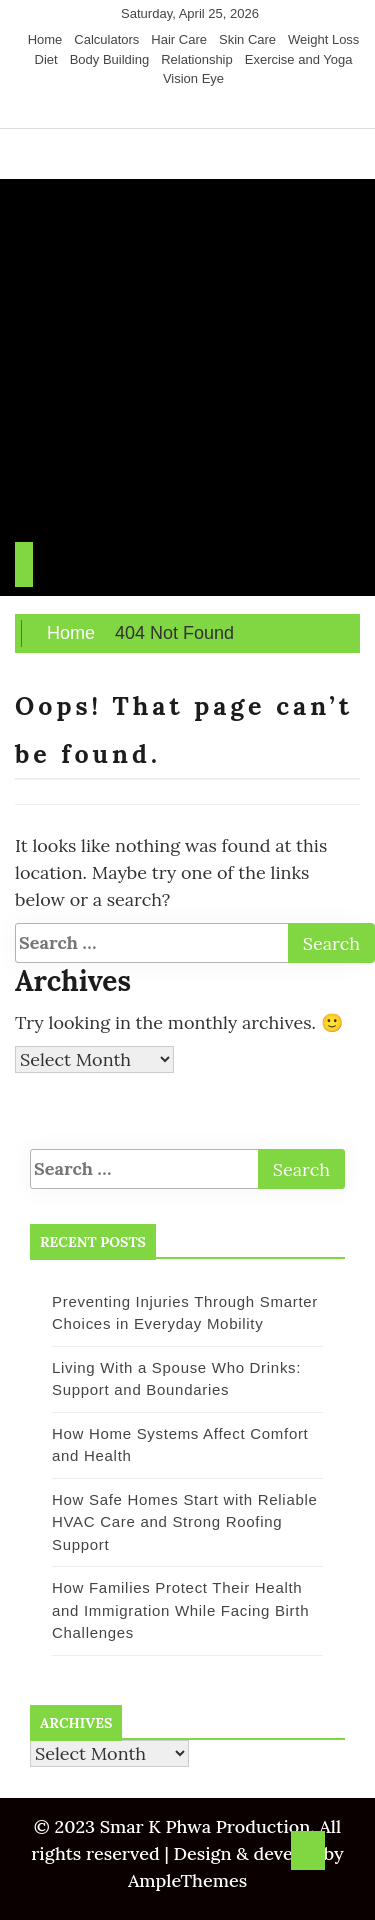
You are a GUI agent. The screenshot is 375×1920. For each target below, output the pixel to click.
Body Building (110, 59)
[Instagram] (191, 109)
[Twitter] (173, 109)
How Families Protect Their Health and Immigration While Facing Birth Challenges (180, 1610)
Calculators (106, 39)
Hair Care (179, 39)
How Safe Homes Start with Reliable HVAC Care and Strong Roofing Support (185, 1522)
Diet (46, 59)
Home (45, 39)
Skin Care (247, 39)
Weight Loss (323, 39)
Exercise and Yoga (299, 59)
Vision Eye (193, 78)
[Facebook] (154, 109)
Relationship (197, 59)
